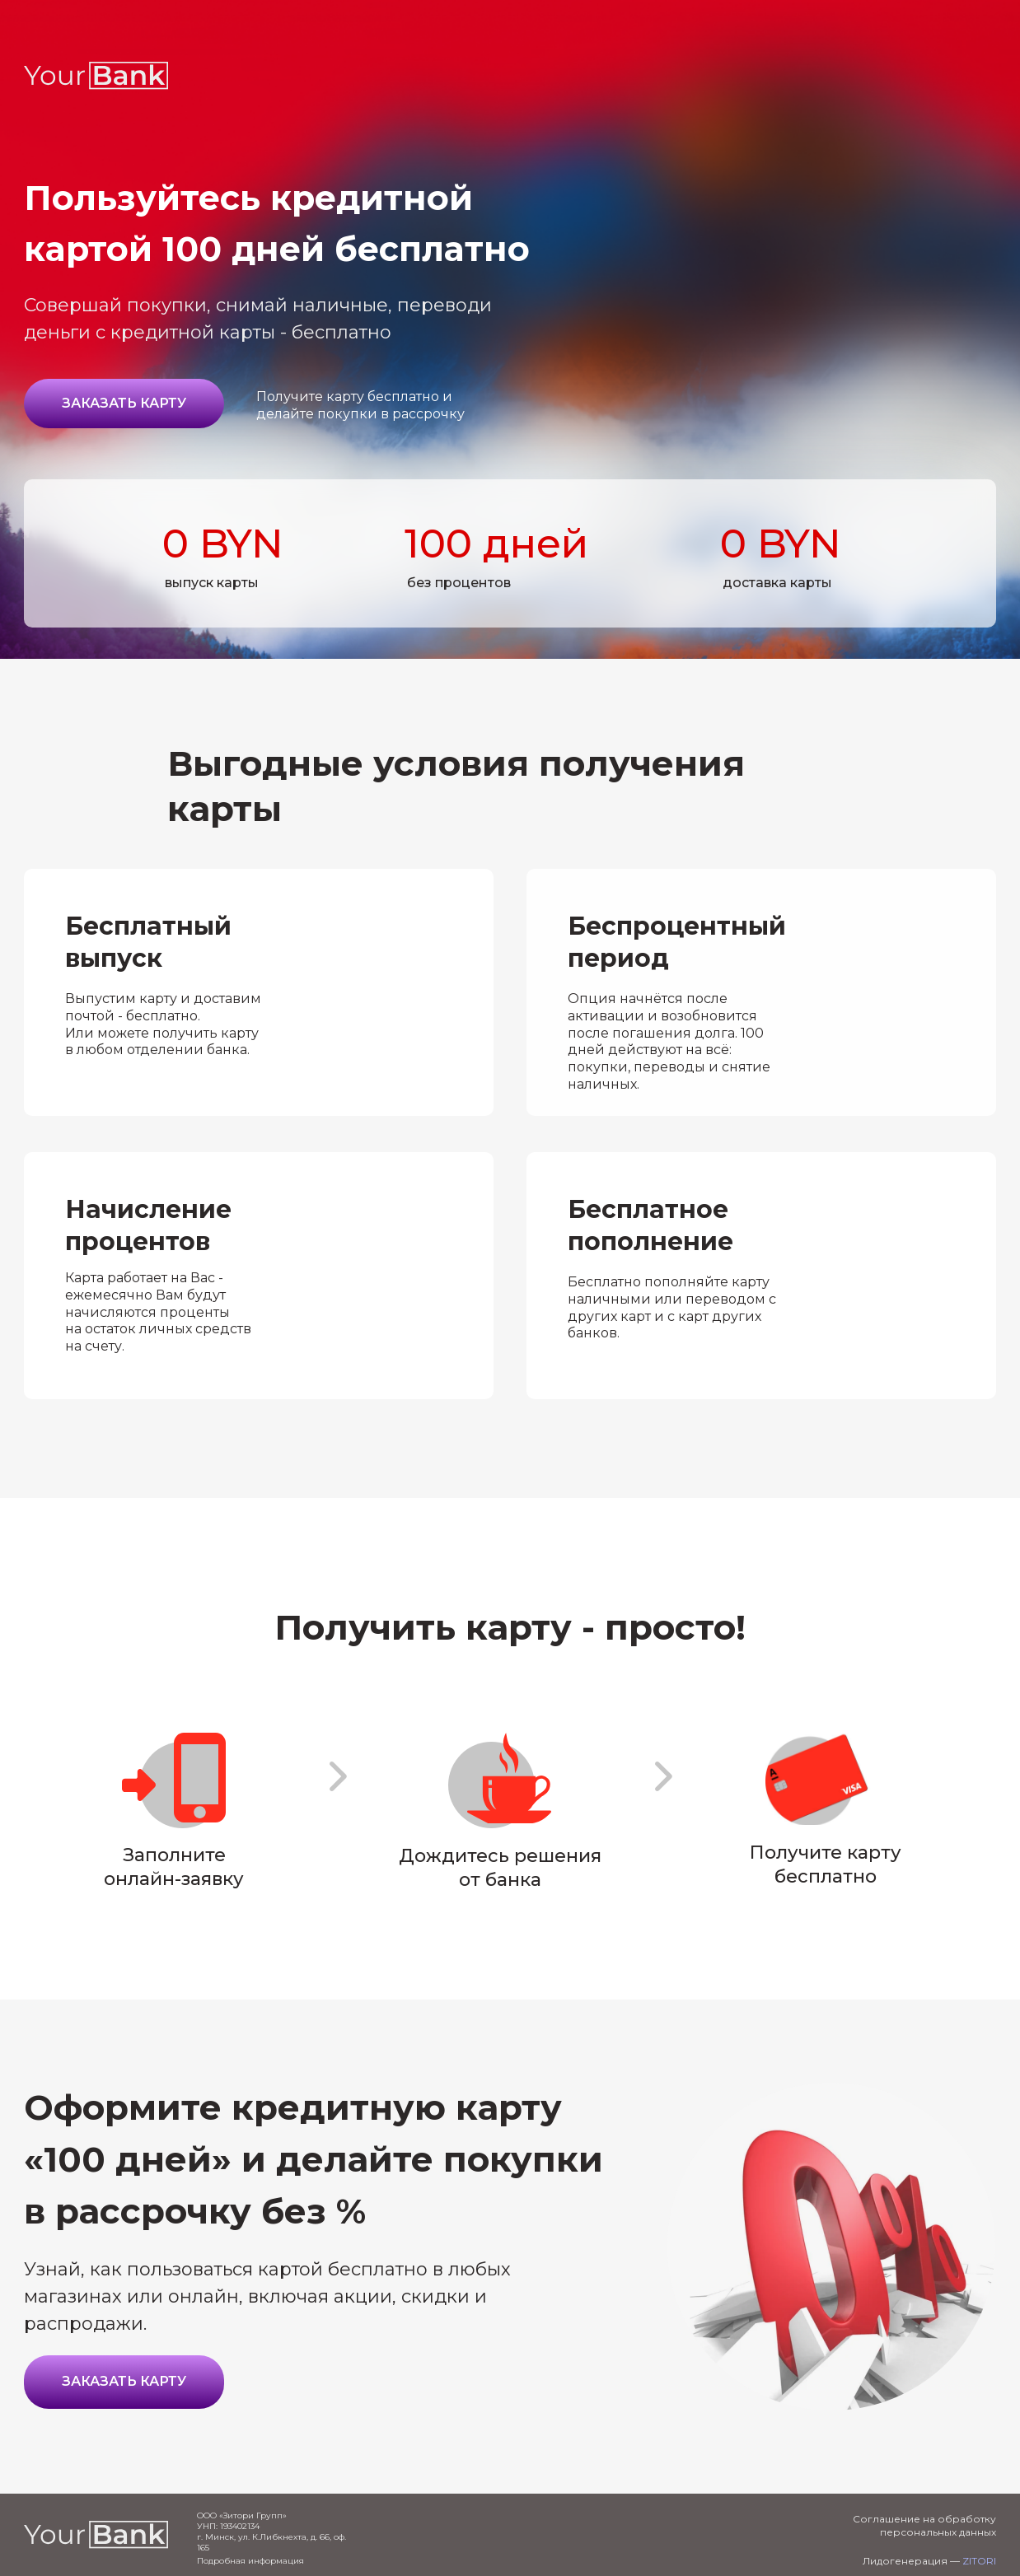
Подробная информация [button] (250, 2560)
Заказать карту (124, 403)
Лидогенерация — (929, 2561)
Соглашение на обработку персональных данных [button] (924, 2525)
